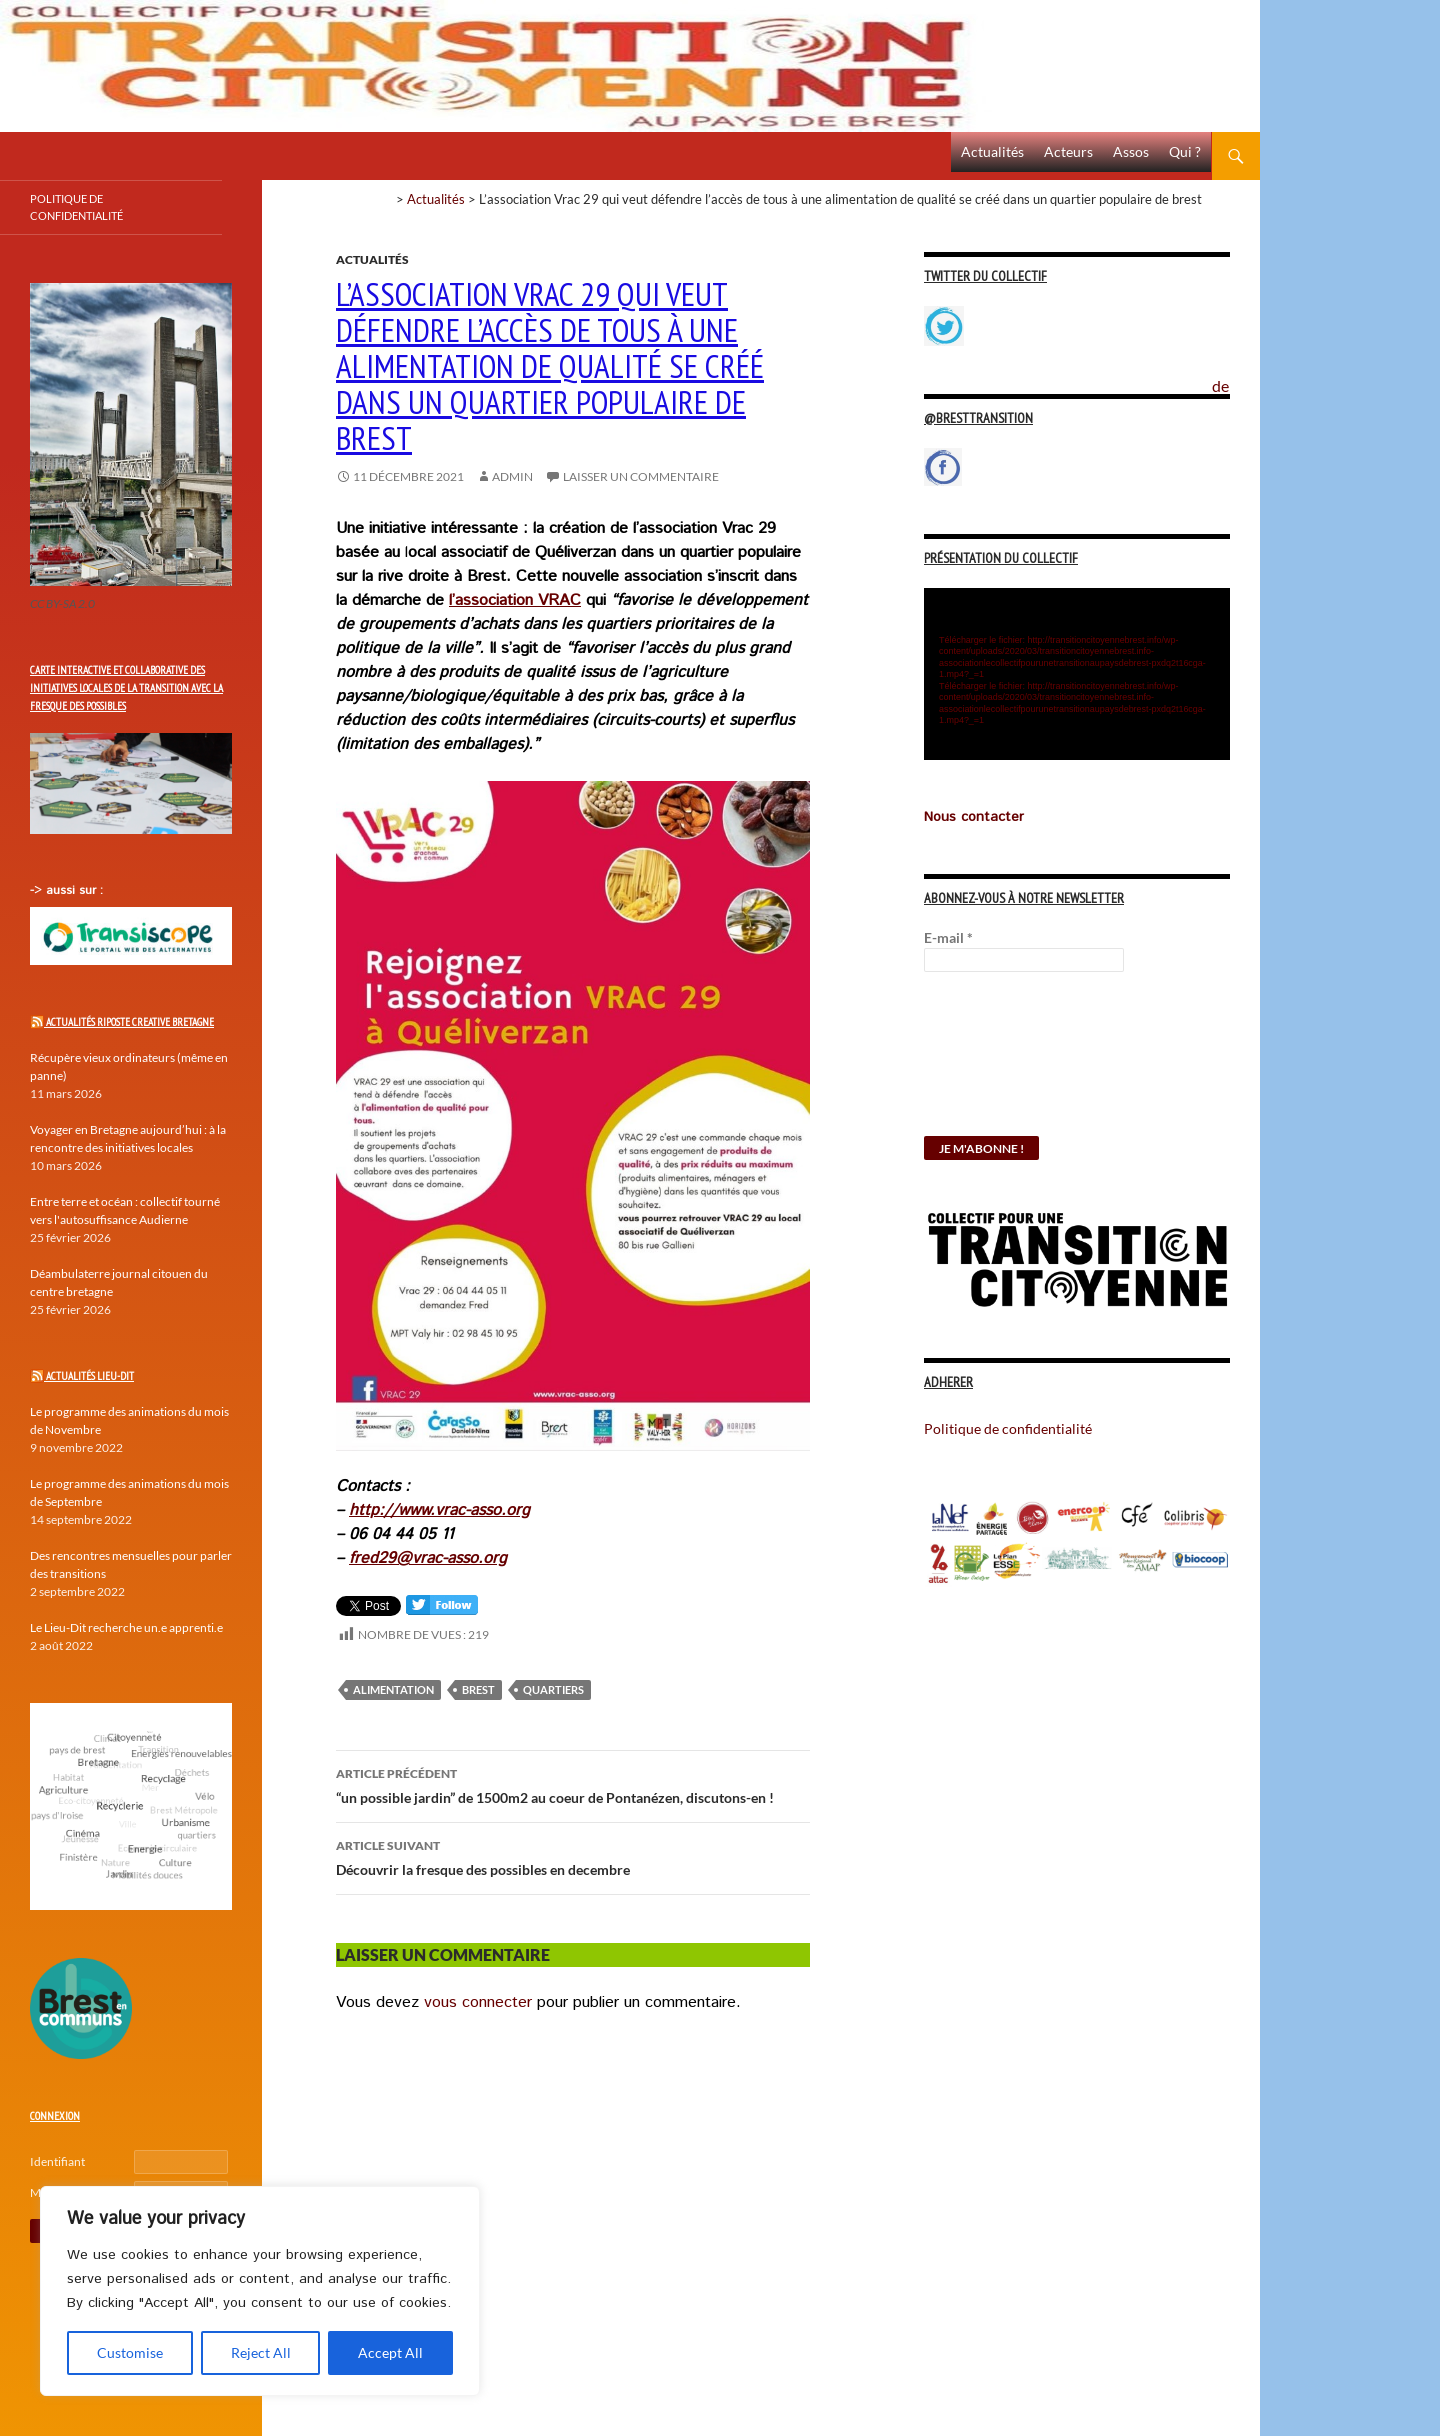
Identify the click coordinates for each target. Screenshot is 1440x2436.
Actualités (992, 151)
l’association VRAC (515, 600)
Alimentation (393, 1689)
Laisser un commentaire (641, 476)
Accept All (390, 2352)
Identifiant (57, 2161)
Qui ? (1185, 151)
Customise (130, 2352)
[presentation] (1006, 1064)
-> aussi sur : (66, 890)
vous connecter (478, 2002)
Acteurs (1068, 151)
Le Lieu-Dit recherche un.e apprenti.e (126, 1627)
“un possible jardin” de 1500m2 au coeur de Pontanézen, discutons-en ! (573, 1784)
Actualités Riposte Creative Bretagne (130, 1022)
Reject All (261, 2352)
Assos (1131, 151)
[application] (1077, 674)
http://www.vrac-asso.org (439, 1510)
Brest (478, 1689)
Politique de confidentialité (1236, 375)
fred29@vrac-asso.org (428, 1558)
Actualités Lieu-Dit (90, 1376)
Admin (512, 476)
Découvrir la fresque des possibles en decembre (573, 1856)
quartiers (553, 1689)
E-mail (948, 937)
